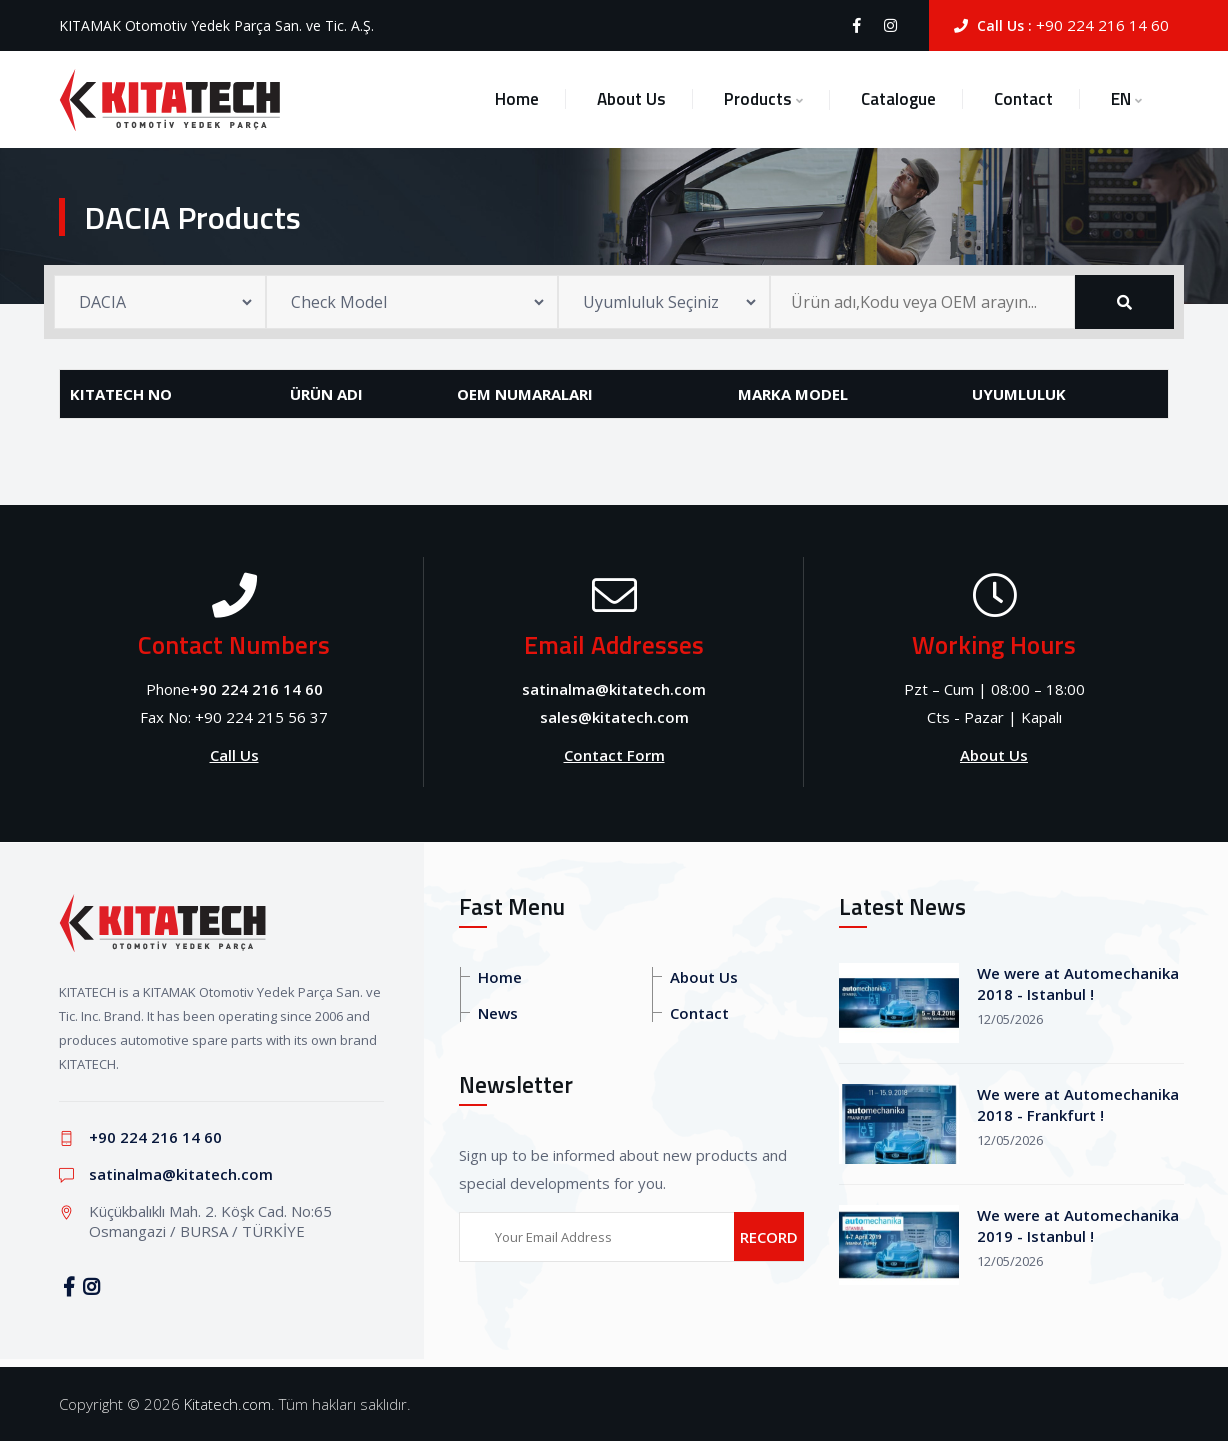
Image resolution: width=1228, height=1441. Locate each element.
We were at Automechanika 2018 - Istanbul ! (1078, 983)
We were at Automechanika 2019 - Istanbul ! (1078, 1225)
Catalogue (898, 99)
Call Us (234, 755)
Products (758, 99)
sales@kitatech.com (614, 717)
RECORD (769, 1237)
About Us (631, 99)
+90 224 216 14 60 (1102, 25)
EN (1121, 99)
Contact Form (614, 755)
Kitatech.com (227, 1404)
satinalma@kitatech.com (614, 689)
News (498, 1013)
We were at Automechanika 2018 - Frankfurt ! (1078, 1104)
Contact (1023, 99)
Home (517, 99)
